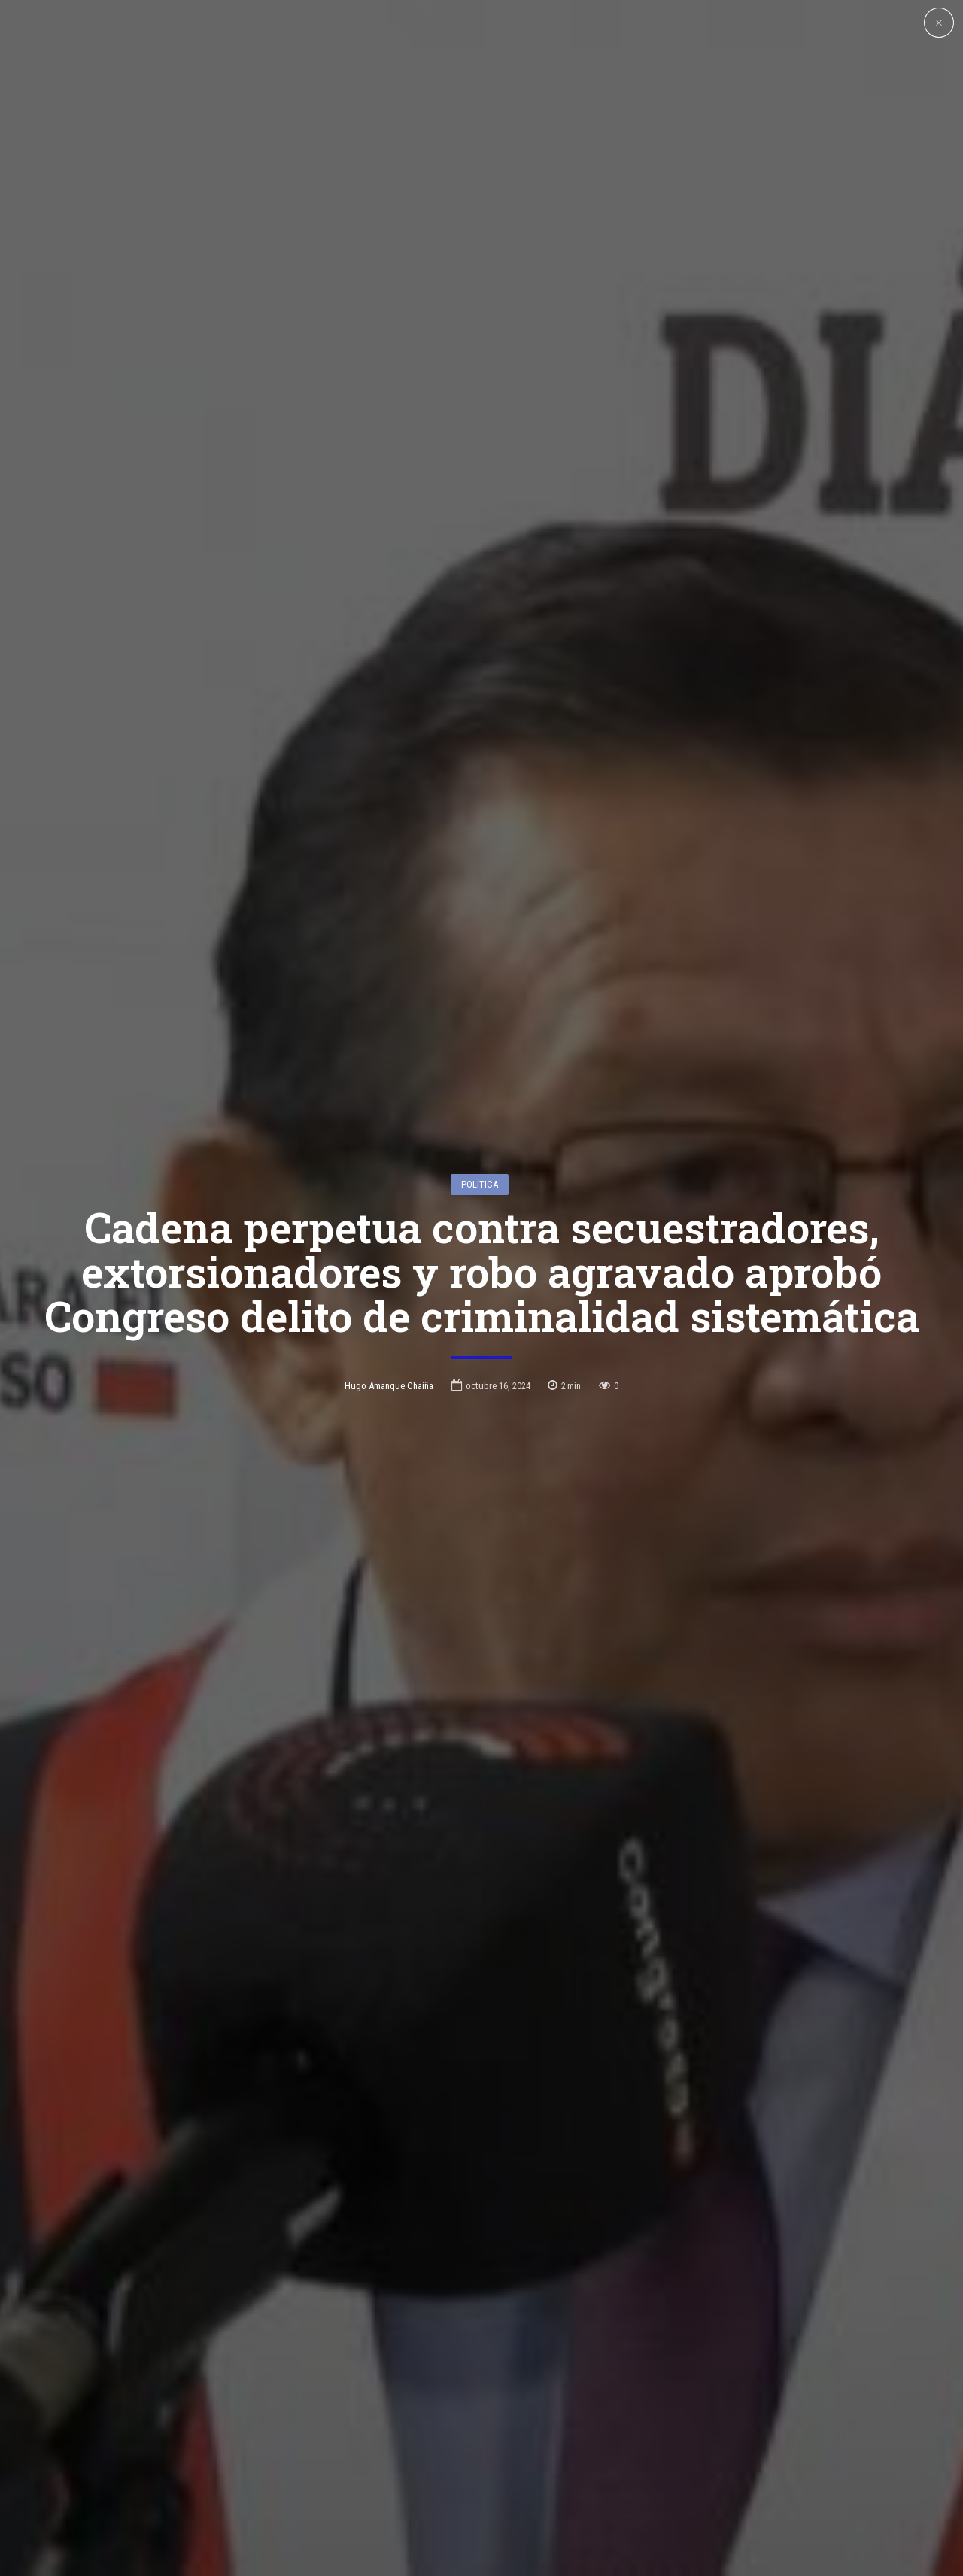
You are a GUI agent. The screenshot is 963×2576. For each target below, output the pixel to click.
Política (479, 1100)
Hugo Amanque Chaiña (389, 1301)
